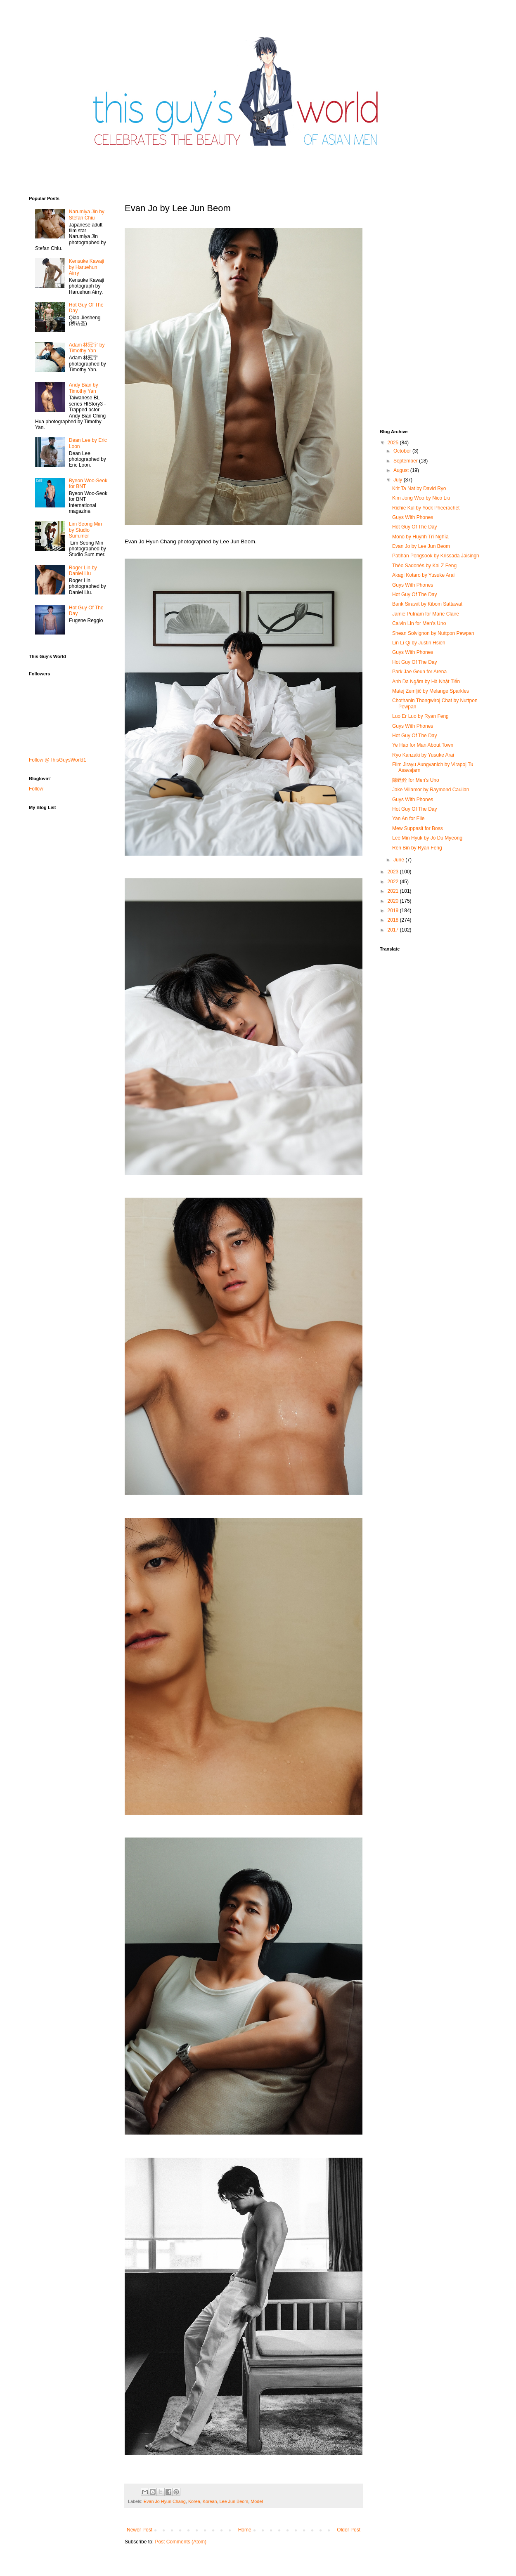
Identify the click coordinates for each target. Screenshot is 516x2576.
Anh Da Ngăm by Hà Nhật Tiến (426, 681)
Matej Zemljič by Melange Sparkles (430, 691)
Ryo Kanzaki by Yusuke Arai (423, 755)
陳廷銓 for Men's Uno (415, 780)
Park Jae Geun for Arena (419, 672)
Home (244, 2530)
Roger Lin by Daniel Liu (83, 570)
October (402, 451)
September (406, 461)
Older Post (348, 2530)
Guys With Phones (412, 517)
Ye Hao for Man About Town (422, 745)
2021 (394, 891)
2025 (394, 443)
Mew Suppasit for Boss (417, 828)
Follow (36, 789)
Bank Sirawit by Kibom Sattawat (427, 604)
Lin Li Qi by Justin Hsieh (418, 643)
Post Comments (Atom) (180, 2542)
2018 (394, 920)
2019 (394, 910)
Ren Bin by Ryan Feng (417, 848)
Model (257, 2501)
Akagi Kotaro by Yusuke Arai (423, 575)
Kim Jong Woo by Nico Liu (421, 498)
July (398, 480)
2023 (394, 872)
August (401, 470)
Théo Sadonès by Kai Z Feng (424, 566)
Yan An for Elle (408, 818)
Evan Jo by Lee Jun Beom (421, 546)
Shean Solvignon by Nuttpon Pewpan (433, 633)
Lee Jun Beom (234, 2501)
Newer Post (139, 2530)
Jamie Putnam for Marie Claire (425, 614)
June (399, 860)
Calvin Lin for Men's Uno (419, 623)
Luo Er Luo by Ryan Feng (420, 716)
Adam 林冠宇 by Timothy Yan (87, 348)
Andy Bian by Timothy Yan (83, 388)
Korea (194, 2501)
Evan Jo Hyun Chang (165, 2501)
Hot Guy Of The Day (414, 527)
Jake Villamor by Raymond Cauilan (430, 790)
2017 (394, 930)
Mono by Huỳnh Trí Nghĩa (420, 537)
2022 (394, 882)
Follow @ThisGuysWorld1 (57, 760)
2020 (394, 901)
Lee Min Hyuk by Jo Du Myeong (427, 838)
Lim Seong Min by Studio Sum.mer (85, 530)
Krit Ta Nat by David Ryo (419, 488)
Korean (210, 2501)
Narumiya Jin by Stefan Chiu (86, 214)
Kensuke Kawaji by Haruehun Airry (86, 267)
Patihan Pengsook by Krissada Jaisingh (435, 556)
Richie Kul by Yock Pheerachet (425, 508)
